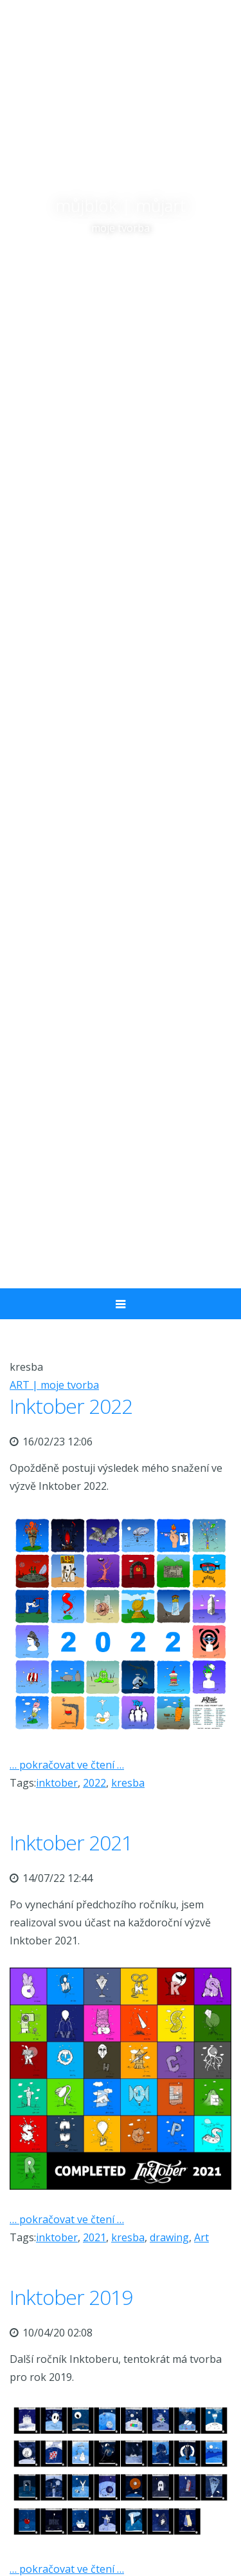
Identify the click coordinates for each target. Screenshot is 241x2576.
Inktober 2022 (71, 1406)
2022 (94, 1783)
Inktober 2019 (71, 2297)
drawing (169, 2237)
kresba (128, 1783)
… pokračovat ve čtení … (67, 1765)
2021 (94, 2237)
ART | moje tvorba (54, 1385)
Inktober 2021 (71, 1842)
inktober (57, 1783)
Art (201, 2237)
